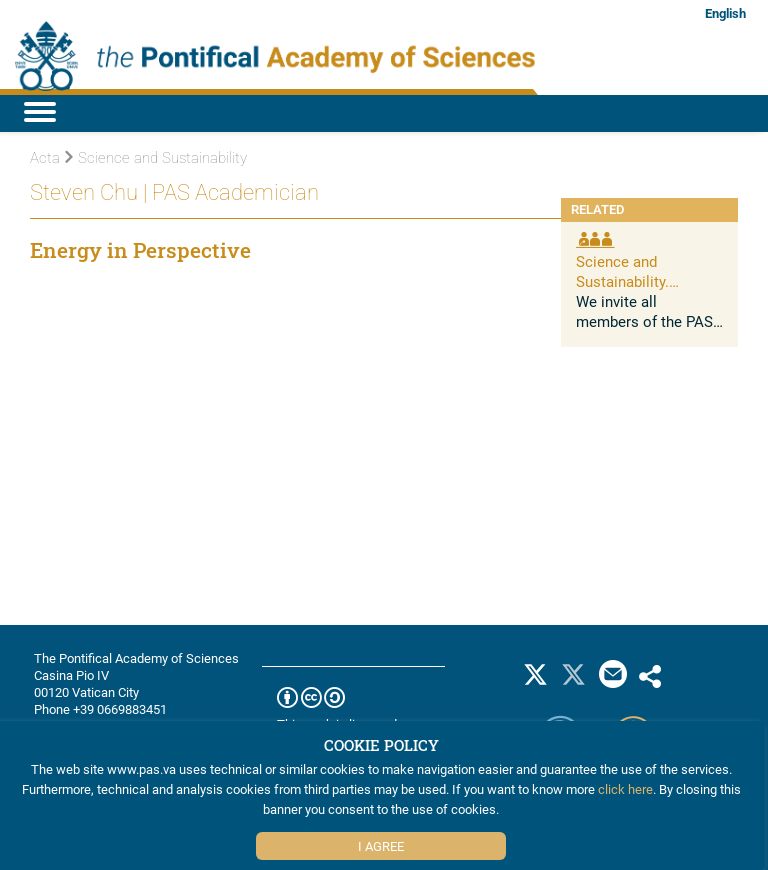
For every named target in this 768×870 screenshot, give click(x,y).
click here (625, 789)
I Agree (381, 846)
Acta (45, 158)
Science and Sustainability (156, 158)
